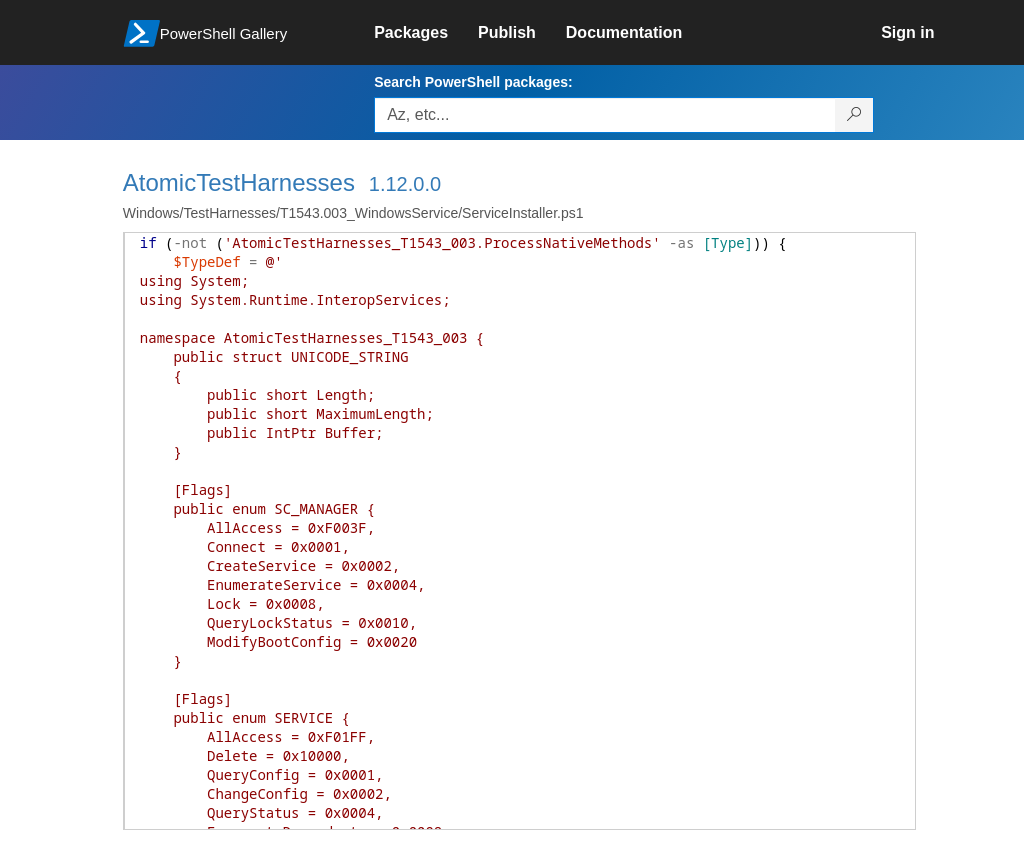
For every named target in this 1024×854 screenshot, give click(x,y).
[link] (426, 33)
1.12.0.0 (405, 184)
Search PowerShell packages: (473, 82)
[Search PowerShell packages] (854, 115)
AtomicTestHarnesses (239, 182)
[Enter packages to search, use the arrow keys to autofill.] (605, 115)
